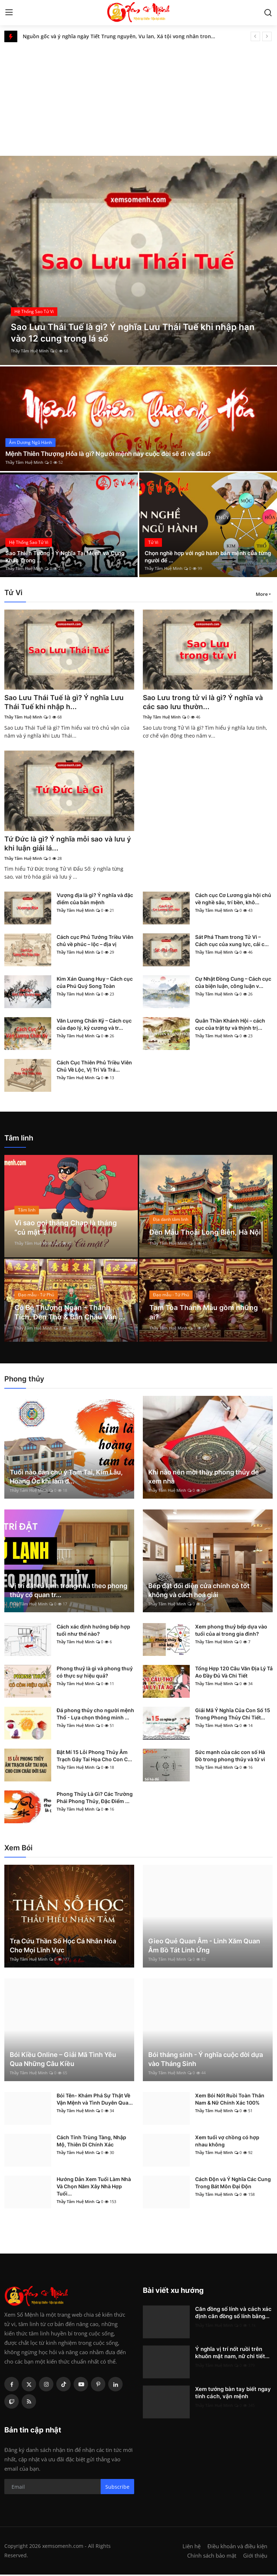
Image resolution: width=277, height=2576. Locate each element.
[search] (268, 13)
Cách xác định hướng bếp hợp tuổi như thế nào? (93, 1631)
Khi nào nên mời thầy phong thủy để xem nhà (203, 1478)
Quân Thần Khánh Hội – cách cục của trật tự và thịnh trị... (230, 1025)
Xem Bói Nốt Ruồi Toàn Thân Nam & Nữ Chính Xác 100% (229, 2100)
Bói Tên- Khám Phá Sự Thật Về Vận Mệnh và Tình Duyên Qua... (95, 2100)
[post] (138, 260)
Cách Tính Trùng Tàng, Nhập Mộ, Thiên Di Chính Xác (91, 2142)
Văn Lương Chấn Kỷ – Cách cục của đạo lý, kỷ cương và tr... (94, 1025)
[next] (267, 36)
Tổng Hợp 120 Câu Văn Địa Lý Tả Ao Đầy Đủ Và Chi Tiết (234, 1673)
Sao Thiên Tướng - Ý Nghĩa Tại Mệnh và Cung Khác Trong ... (68, 556)
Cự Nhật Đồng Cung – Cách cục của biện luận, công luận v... (233, 983)
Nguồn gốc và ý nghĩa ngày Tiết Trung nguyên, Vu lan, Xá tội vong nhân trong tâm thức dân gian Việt (122, 36)
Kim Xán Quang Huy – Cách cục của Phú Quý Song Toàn (95, 983)
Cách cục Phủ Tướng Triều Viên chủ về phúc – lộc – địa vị (95, 942)
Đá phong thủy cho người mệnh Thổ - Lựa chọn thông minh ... (95, 1715)
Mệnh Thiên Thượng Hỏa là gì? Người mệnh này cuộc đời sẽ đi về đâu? (113, 453)
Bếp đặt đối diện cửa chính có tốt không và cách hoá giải (199, 1591)
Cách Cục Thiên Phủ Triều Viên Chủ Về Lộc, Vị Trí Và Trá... (94, 1067)
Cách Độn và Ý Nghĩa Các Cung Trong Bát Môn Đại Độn (233, 2184)
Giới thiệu (255, 2556)
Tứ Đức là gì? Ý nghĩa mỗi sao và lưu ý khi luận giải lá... (66, 845)
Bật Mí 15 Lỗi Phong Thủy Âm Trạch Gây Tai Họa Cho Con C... (94, 1757)
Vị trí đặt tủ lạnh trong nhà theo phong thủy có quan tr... (68, 1591)
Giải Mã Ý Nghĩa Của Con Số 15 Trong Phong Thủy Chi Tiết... (232, 1715)
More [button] (262, 594)
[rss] (29, 2403)
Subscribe (117, 2488)
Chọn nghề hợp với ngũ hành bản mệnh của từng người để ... (205, 556)
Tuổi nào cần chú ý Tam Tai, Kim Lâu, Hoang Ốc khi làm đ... (66, 1478)
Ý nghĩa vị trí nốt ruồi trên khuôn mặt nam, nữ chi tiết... (232, 2354)
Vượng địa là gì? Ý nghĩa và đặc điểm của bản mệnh (95, 900)
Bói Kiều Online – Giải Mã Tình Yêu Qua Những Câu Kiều (63, 2060)
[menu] (9, 13)
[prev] (255, 36)
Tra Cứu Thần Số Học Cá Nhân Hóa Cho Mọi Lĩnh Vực (63, 1947)
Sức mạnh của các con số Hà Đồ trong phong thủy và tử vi (230, 1757)
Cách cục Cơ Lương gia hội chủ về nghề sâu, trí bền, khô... (233, 900)
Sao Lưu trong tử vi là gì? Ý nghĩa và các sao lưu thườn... (205, 703)
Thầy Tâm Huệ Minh (30, 350)
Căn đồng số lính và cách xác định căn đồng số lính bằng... (233, 2314)
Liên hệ (192, 2547)
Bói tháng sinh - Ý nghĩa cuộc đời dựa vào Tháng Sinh (205, 2060)
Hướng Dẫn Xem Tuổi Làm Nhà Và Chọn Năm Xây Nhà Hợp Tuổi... (94, 2187)
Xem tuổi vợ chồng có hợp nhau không (227, 2142)
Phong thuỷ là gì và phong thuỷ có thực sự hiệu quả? (95, 1673)
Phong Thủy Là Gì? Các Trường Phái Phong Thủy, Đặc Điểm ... (95, 1799)
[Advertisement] (138, 96)
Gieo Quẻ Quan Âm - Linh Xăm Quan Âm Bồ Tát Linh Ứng (204, 1947)
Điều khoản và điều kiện (237, 2547)
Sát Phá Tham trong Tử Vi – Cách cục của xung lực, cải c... (232, 942)
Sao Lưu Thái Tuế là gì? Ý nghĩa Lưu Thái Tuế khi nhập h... (65, 703)
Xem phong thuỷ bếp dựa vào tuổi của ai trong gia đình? (231, 1631)
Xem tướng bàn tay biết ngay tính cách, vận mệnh (233, 2394)
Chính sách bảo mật (211, 2556)
